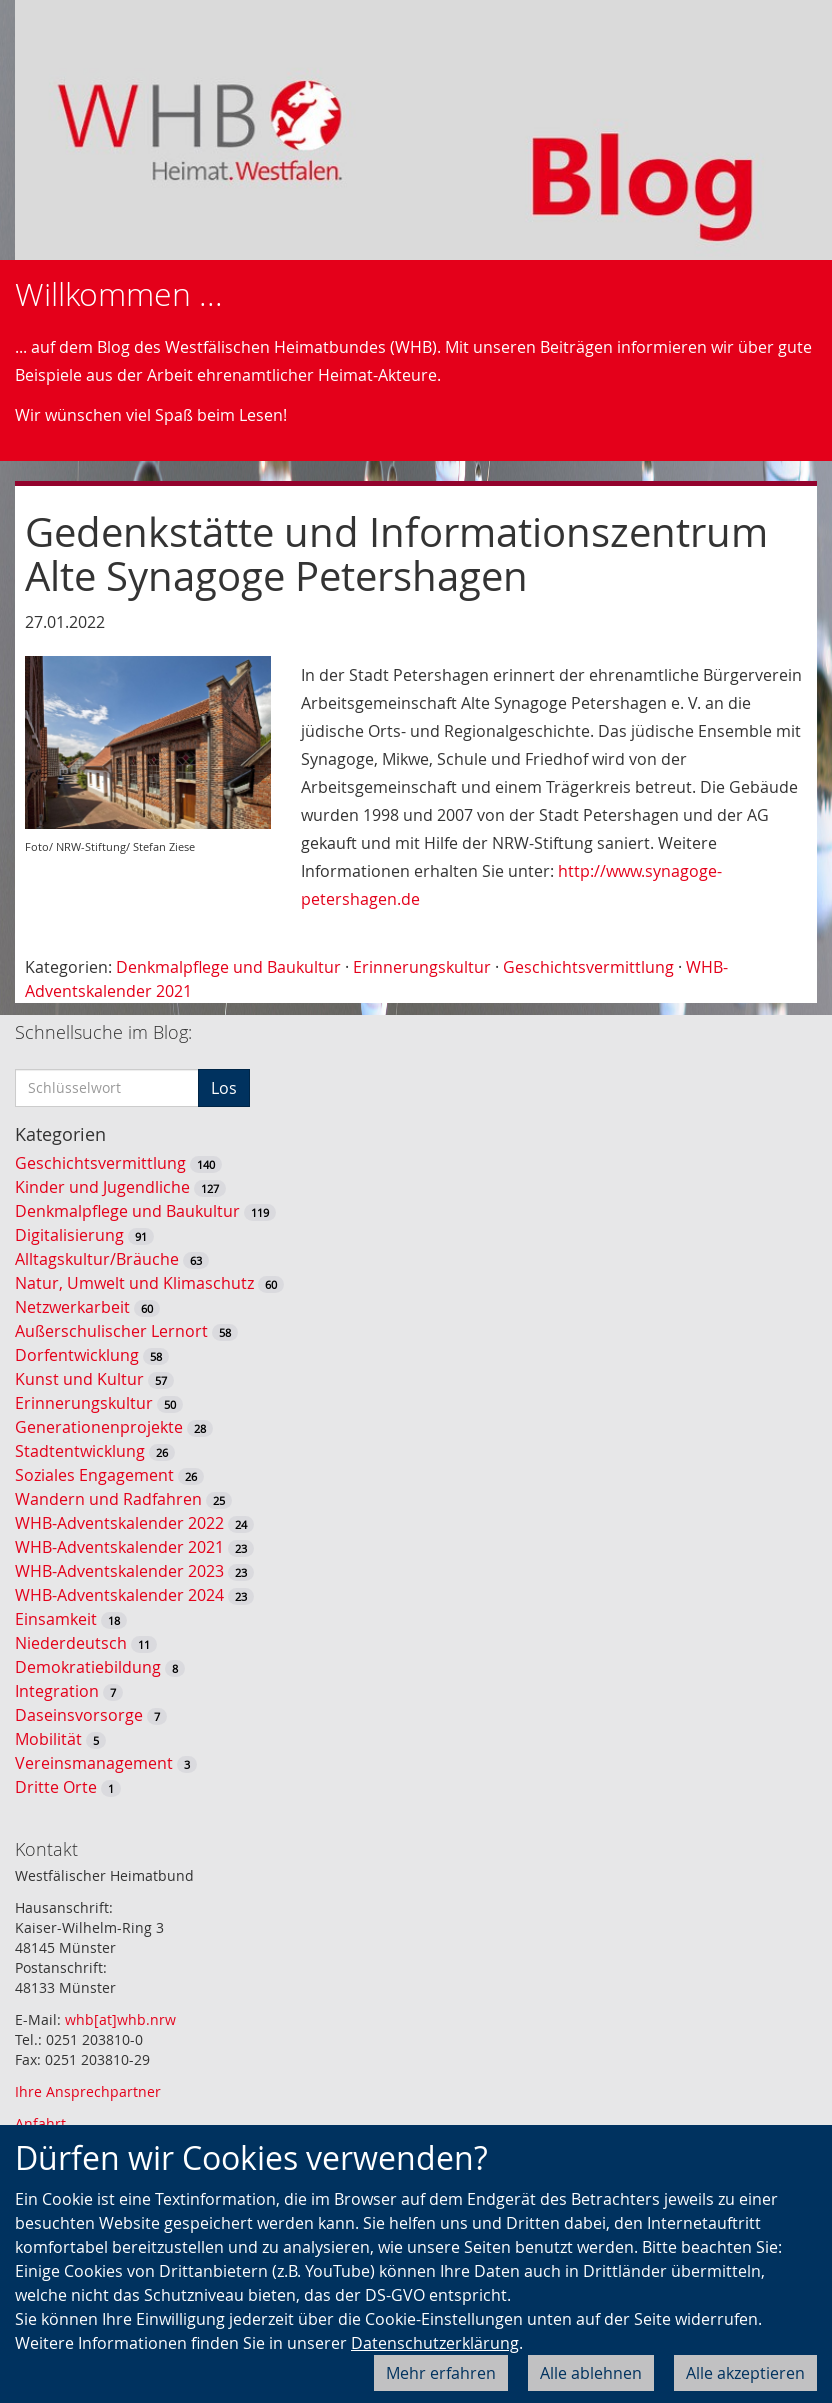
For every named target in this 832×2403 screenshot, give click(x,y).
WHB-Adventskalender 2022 (119, 1523)
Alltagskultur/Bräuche (97, 1259)
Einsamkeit (56, 1619)
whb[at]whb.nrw (120, 2019)
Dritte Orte (56, 1787)
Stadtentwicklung (80, 1451)
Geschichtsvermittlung (588, 967)
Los (224, 1088)
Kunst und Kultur (79, 1379)
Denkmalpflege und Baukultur (228, 967)
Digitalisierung (69, 1235)
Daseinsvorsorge (79, 1715)
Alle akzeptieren (745, 2373)
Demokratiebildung (88, 1667)
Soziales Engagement (94, 1475)
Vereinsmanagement (94, 1763)
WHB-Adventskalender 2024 (119, 1595)
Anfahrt (40, 2123)
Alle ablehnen (591, 2373)
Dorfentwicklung (77, 1355)
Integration (57, 1691)
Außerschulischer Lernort (111, 1331)
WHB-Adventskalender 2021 (119, 1547)
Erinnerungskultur (422, 967)
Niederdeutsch (71, 1643)
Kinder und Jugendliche (102, 1187)
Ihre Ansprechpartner (88, 2091)
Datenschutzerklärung (435, 2343)
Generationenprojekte (99, 1427)
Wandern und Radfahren (108, 1499)
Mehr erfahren (441, 2373)
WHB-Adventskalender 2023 (119, 1571)
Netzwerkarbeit (72, 1307)
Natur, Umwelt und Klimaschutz (134, 1283)
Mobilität (48, 1739)
